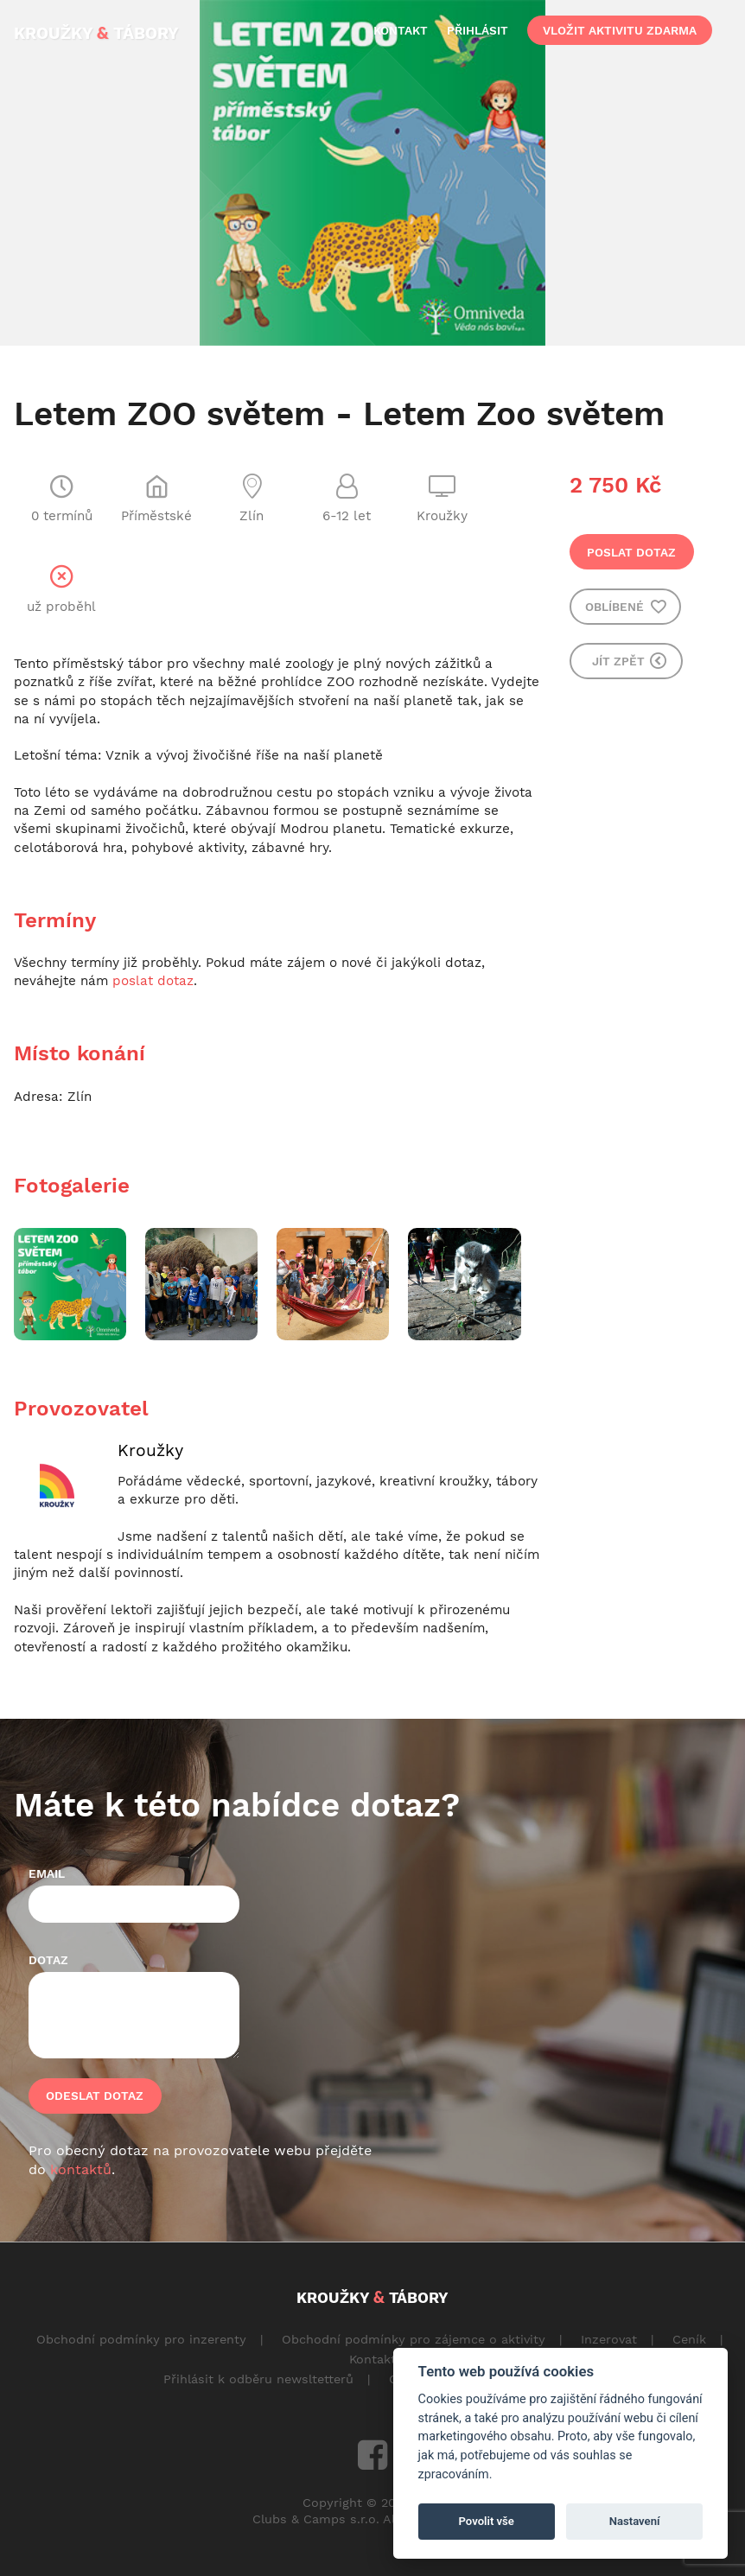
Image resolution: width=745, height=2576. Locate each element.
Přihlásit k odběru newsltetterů (258, 2379)
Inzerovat (609, 2339)
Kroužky (150, 1450)
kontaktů (80, 2169)
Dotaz (48, 1960)
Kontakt (372, 2359)
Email (47, 1873)
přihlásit (477, 30)
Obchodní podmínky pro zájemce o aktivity (413, 2339)
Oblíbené (626, 606)
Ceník (689, 2339)
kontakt (400, 30)
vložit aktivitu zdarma (620, 30)
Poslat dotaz (631, 552)
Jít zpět (629, 660)
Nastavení (634, 2521)
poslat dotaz (153, 981)
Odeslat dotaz (94, 2095)
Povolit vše (486, 2521)
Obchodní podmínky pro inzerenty (141, 2339)
